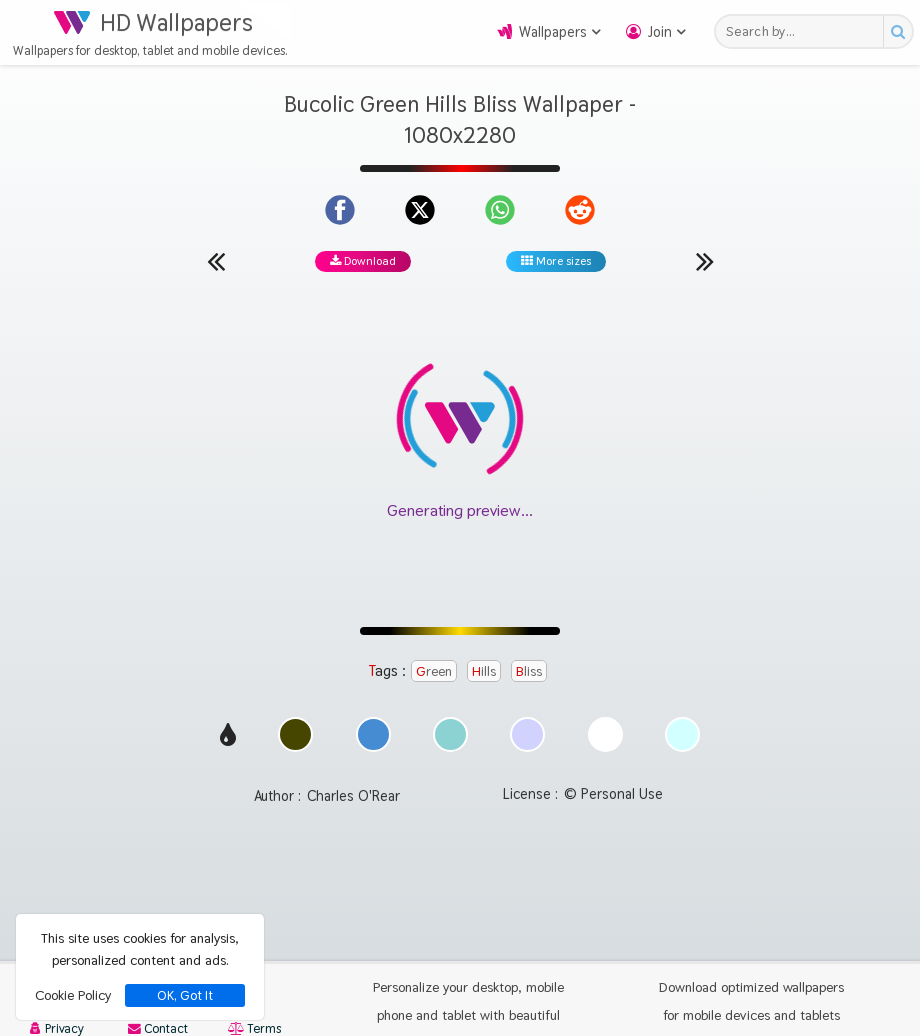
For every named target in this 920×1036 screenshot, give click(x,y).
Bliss (529, 671)
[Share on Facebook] (340, 210)
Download (363, 261)
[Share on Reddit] (580, 210)
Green (434, 671)
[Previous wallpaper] (216, 261)
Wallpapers (553, 32)
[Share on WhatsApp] (500, 210)
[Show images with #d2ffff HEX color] (682, 746)
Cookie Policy (73, 995)
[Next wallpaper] (705, 261)
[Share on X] (420, 210)
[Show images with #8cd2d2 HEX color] (450, 746)
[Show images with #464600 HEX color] (295, 746)
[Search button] (897, 31)
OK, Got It (185, 995)
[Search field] (804, 31)
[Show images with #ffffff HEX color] (605, 746)
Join (660, 32)
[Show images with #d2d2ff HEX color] (527, 746)
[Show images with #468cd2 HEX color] (373, 746)
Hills (484, 671)
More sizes (556, 261)
